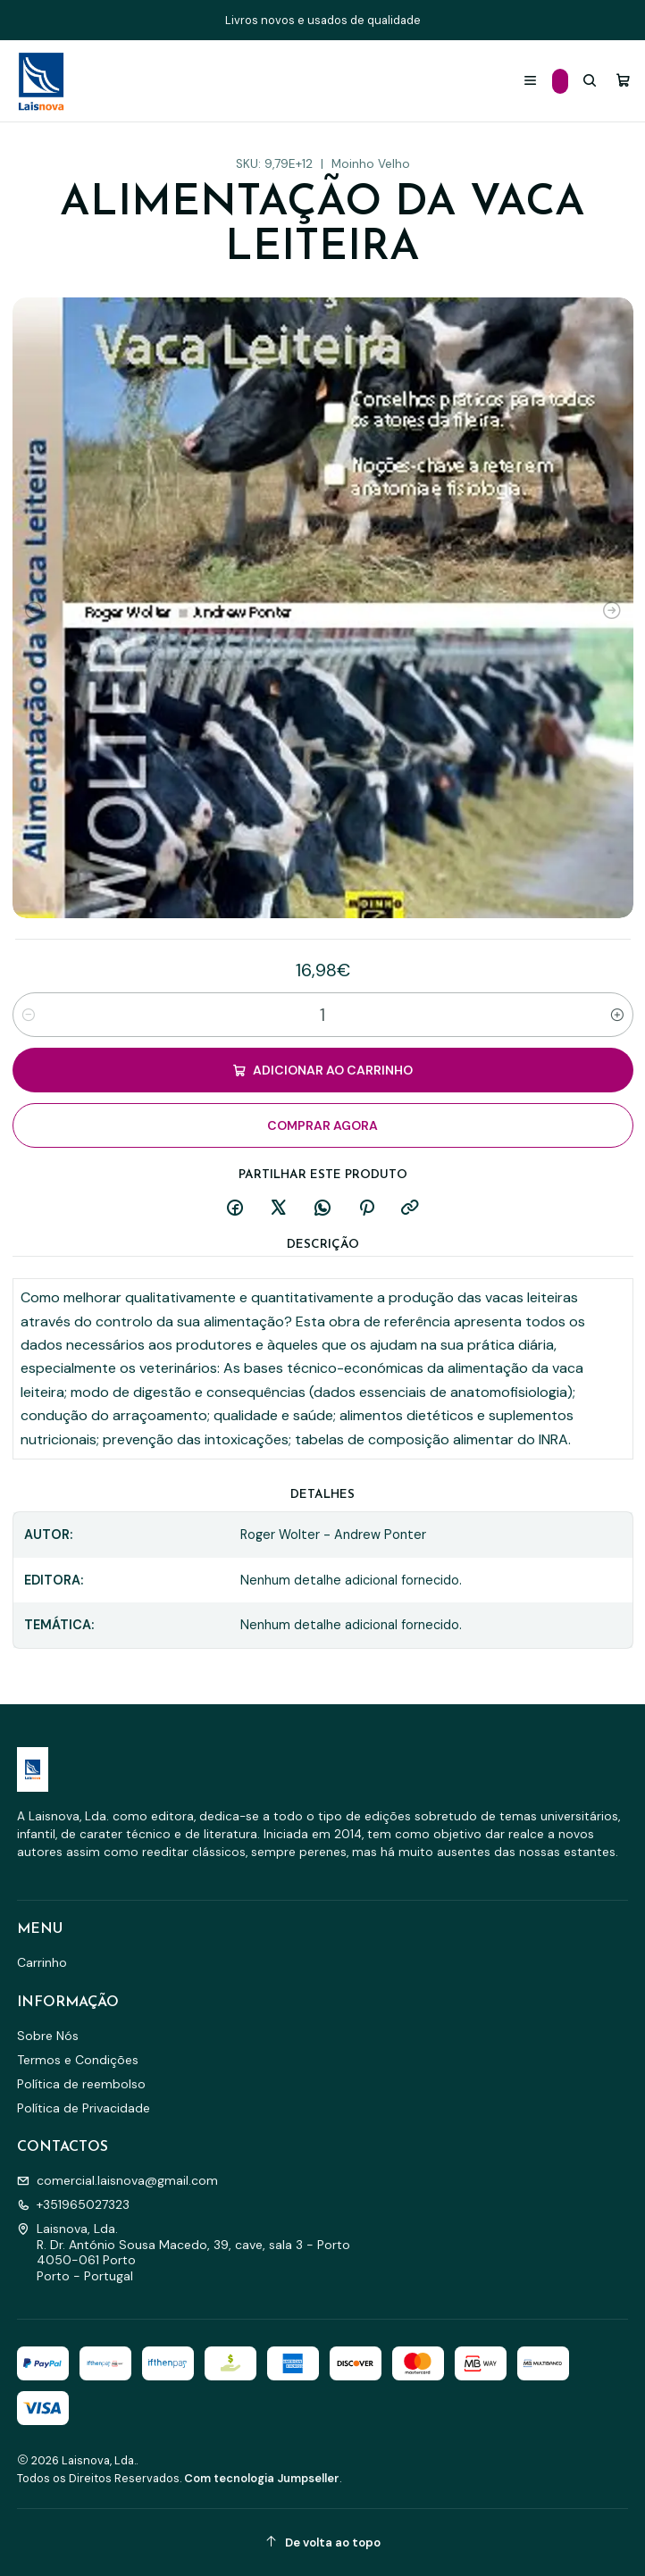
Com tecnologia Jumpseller (261, 2478)
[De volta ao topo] (323, 2542)
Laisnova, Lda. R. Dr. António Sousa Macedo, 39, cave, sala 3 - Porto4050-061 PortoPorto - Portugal (183, 2252)
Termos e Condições (77, 2060)
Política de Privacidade (83, 2108)
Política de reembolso (81, 2084)
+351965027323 (73, 2204)
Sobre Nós (48, 2036)
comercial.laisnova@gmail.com (117, 2180)
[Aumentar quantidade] (617, 1014)
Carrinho (42, 1962)
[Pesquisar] (589, 81)
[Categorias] (560, 81)
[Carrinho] (623, 81)
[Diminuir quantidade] (28, 1014)
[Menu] (530, 81)
